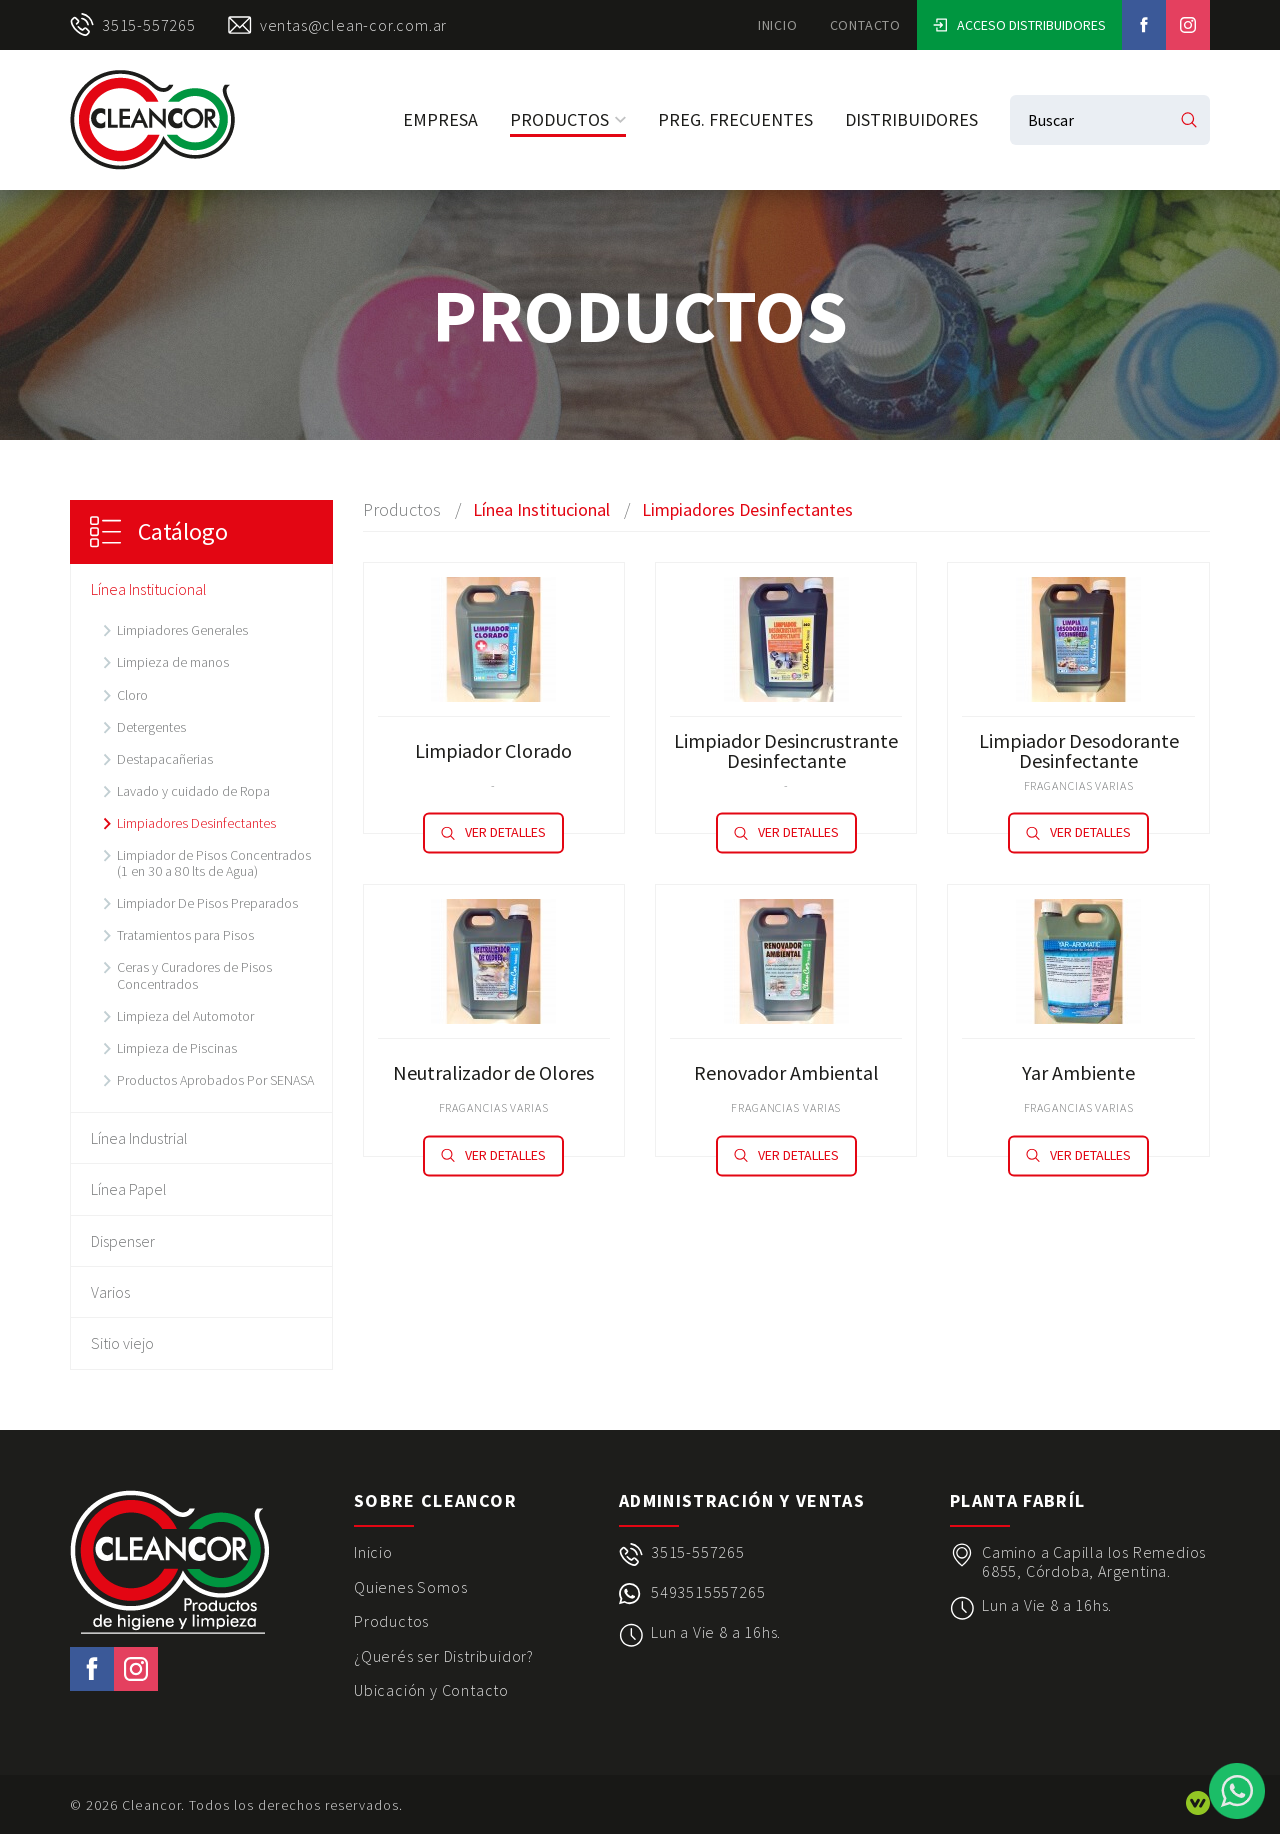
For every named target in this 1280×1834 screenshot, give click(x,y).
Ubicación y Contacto (431, 1690)
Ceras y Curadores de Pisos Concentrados (194, 975)
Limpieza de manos (173, 662)
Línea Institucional (149, 589)
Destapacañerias (165, 759)
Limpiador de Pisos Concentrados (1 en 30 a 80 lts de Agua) (214, 863)
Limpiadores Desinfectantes (196, 823)
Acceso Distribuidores (1019, 25)
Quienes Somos (410, 1587)
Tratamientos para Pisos (185, 935)
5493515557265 (708, 1592)
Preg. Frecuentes (735, 119)
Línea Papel (129, 1189)
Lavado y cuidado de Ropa (193, 791)
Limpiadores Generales (182, 630)
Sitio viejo (122, 1343)
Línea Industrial (139, 1138)
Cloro (132, 695)
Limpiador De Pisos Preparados (207, 903)
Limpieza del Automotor (185, 1016)
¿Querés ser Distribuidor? (444, 1656)
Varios (110, 1292)
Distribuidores (911, 119)
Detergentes (151, 727)
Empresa (440, 119)
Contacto (865, 25)
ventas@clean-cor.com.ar (337, 25)
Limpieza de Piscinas (177, 1048)
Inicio (778, 25)
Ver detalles (493, 833)
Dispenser (123, 1241)
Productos (568, 119)
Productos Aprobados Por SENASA (215, 1080)
